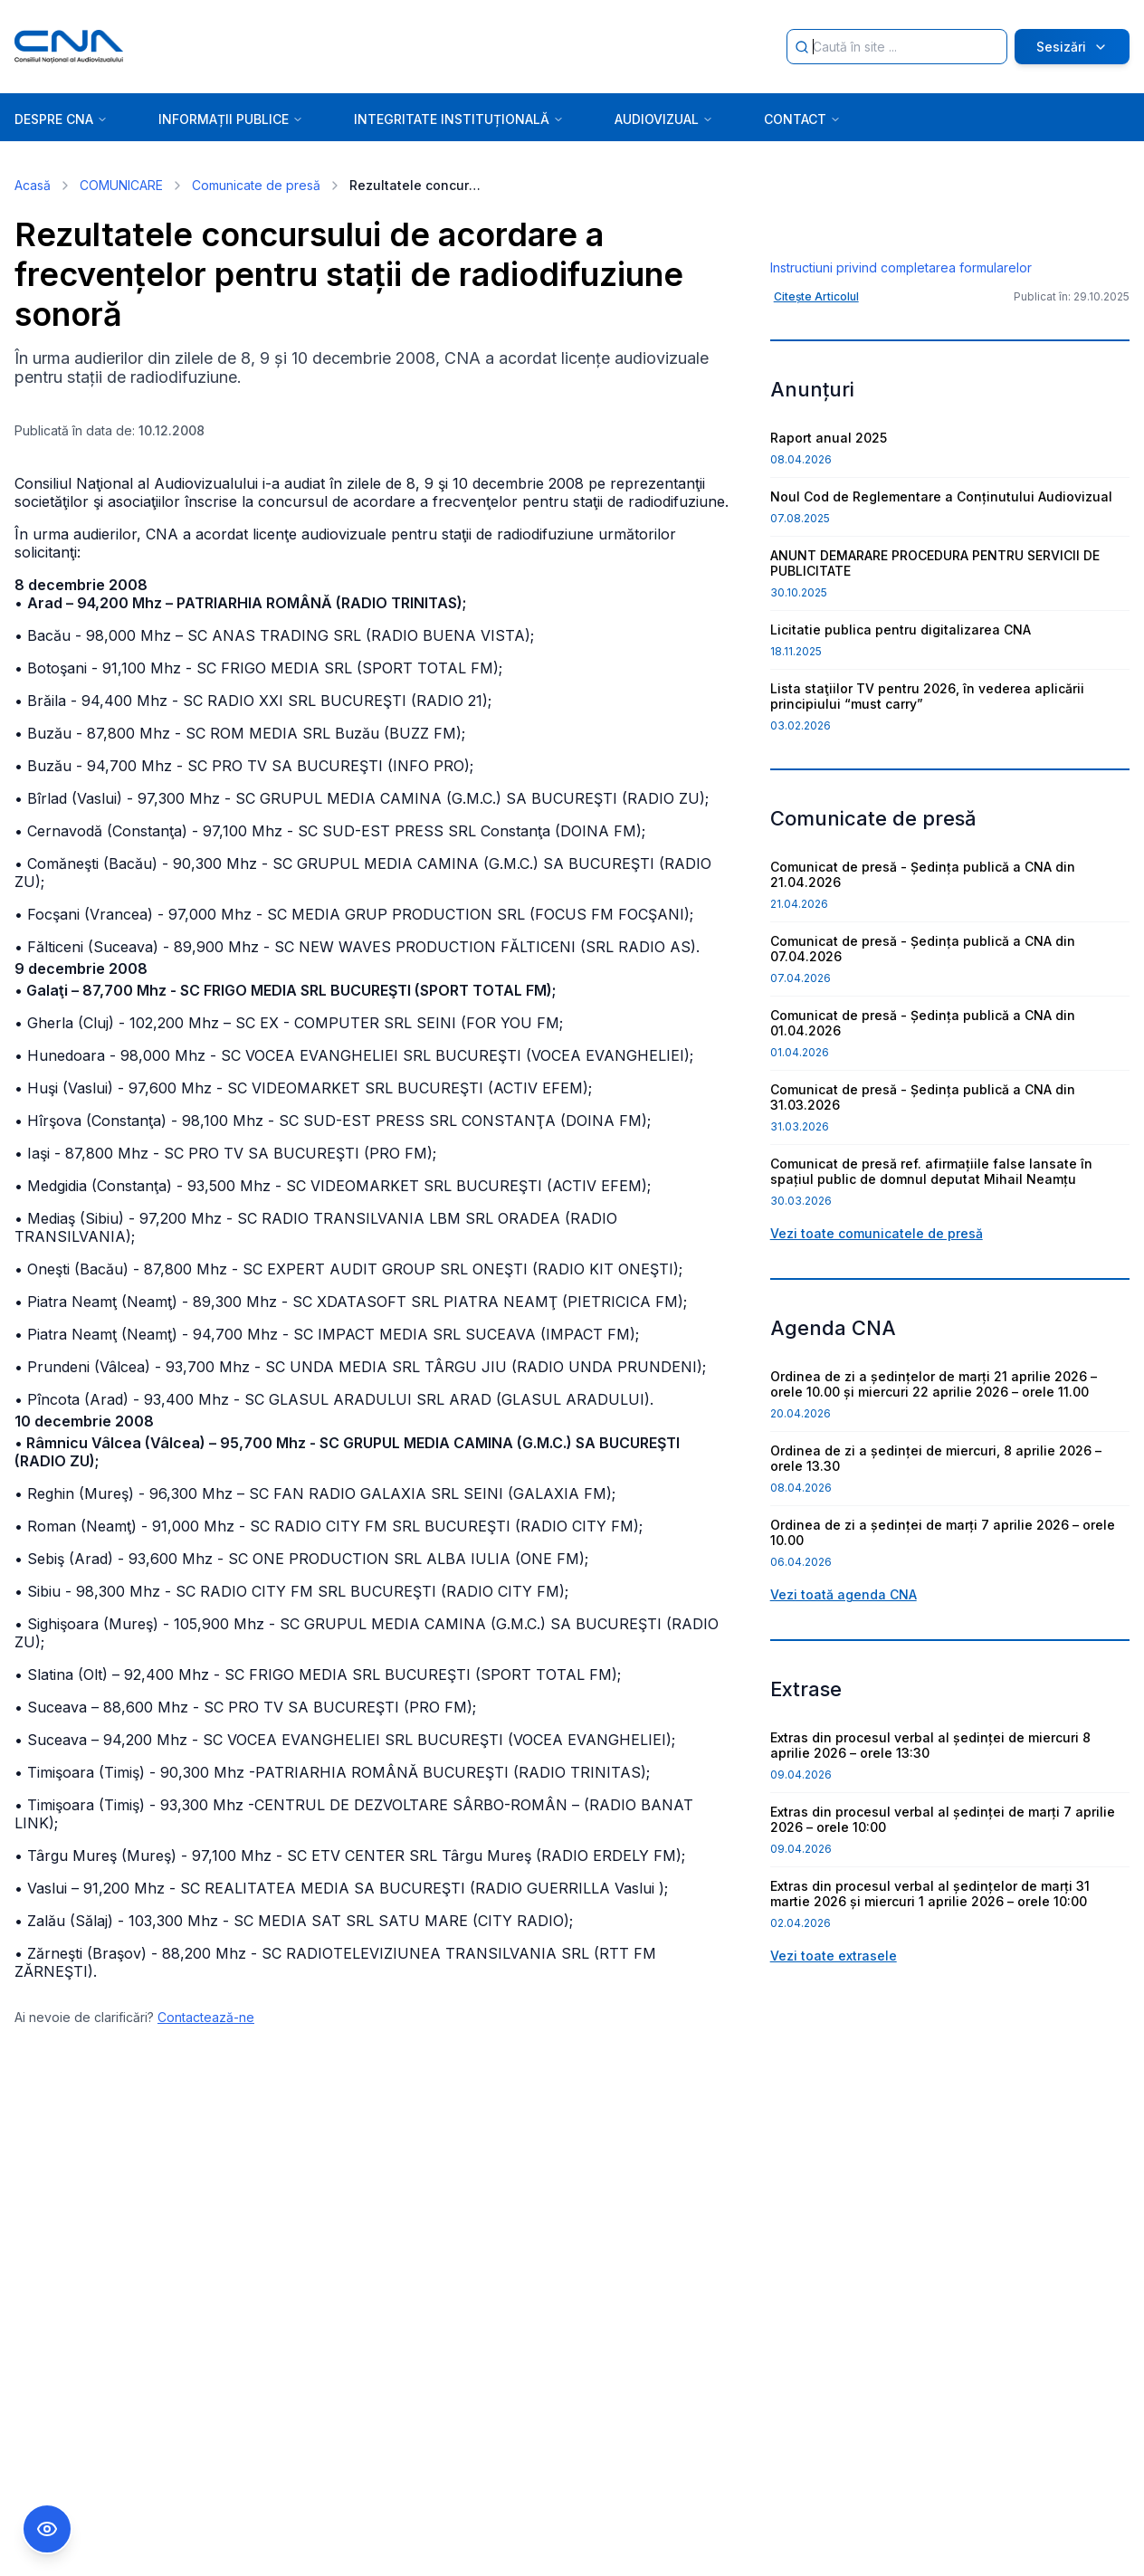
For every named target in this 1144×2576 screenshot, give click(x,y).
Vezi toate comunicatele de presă (876, 1371)
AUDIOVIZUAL (664, 119)
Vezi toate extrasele (833, 2093)
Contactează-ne (205, 2017)
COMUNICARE (121, 185)
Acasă (32, 185)
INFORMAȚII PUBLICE (230, 119)
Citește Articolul (816, 434)
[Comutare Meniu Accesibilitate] (47, 2529)
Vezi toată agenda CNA (843, 1732)
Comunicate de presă (256, 185)
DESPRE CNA (61, 119)
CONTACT (802, 119)
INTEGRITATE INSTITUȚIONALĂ (459, 119)
